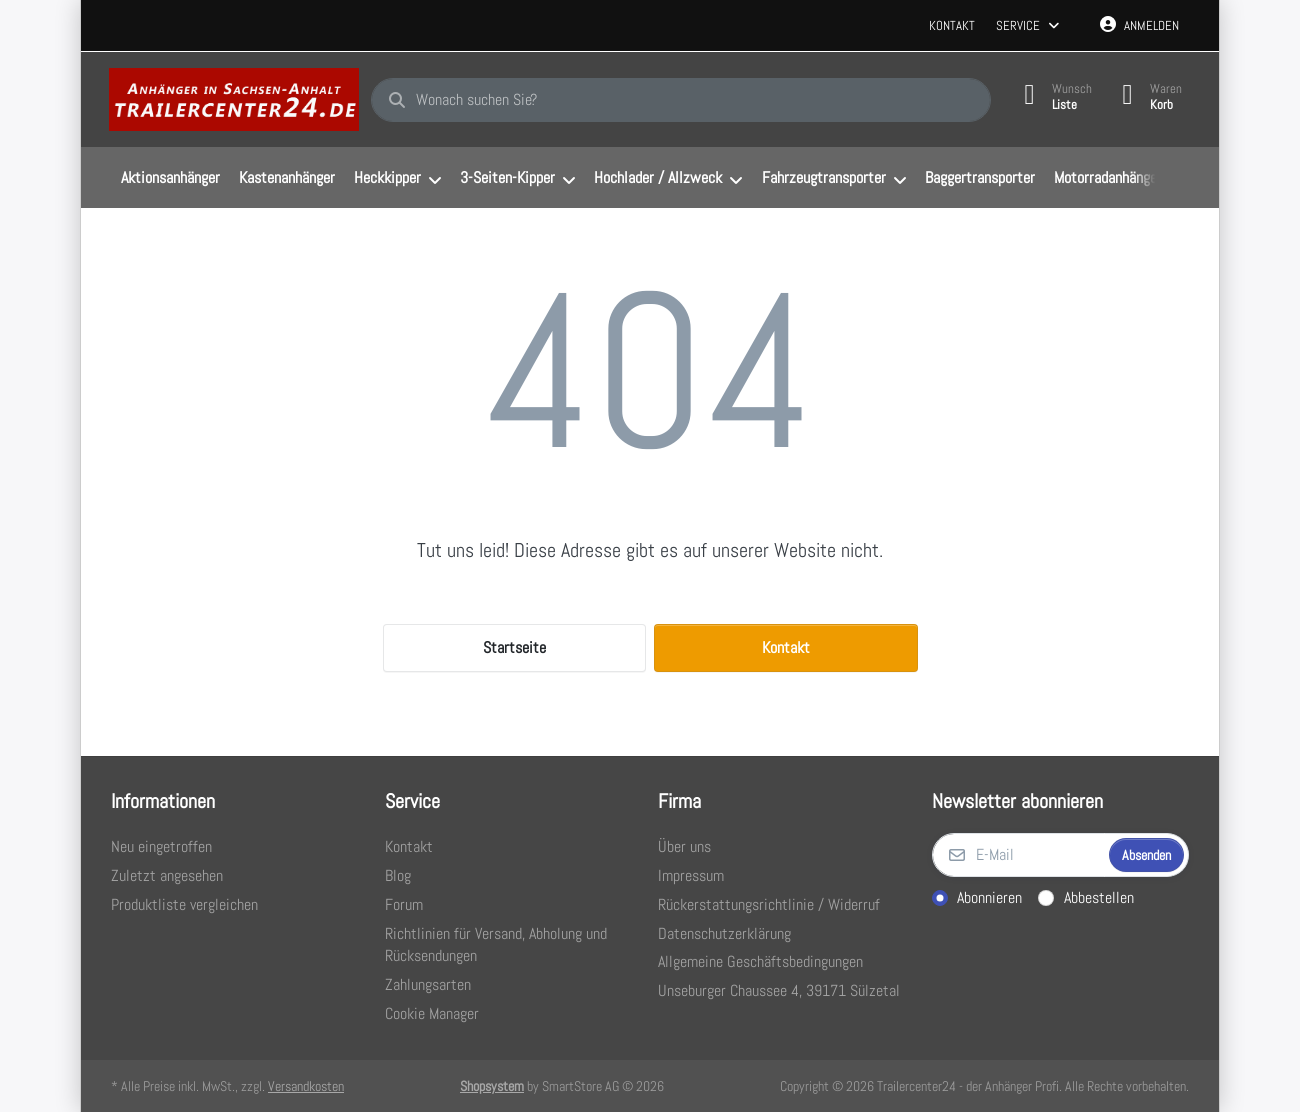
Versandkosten (306, 1086)
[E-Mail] (1019, 855)
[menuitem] (170, 178)
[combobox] (681, 100)
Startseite (514, 647)
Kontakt (952, 25)
